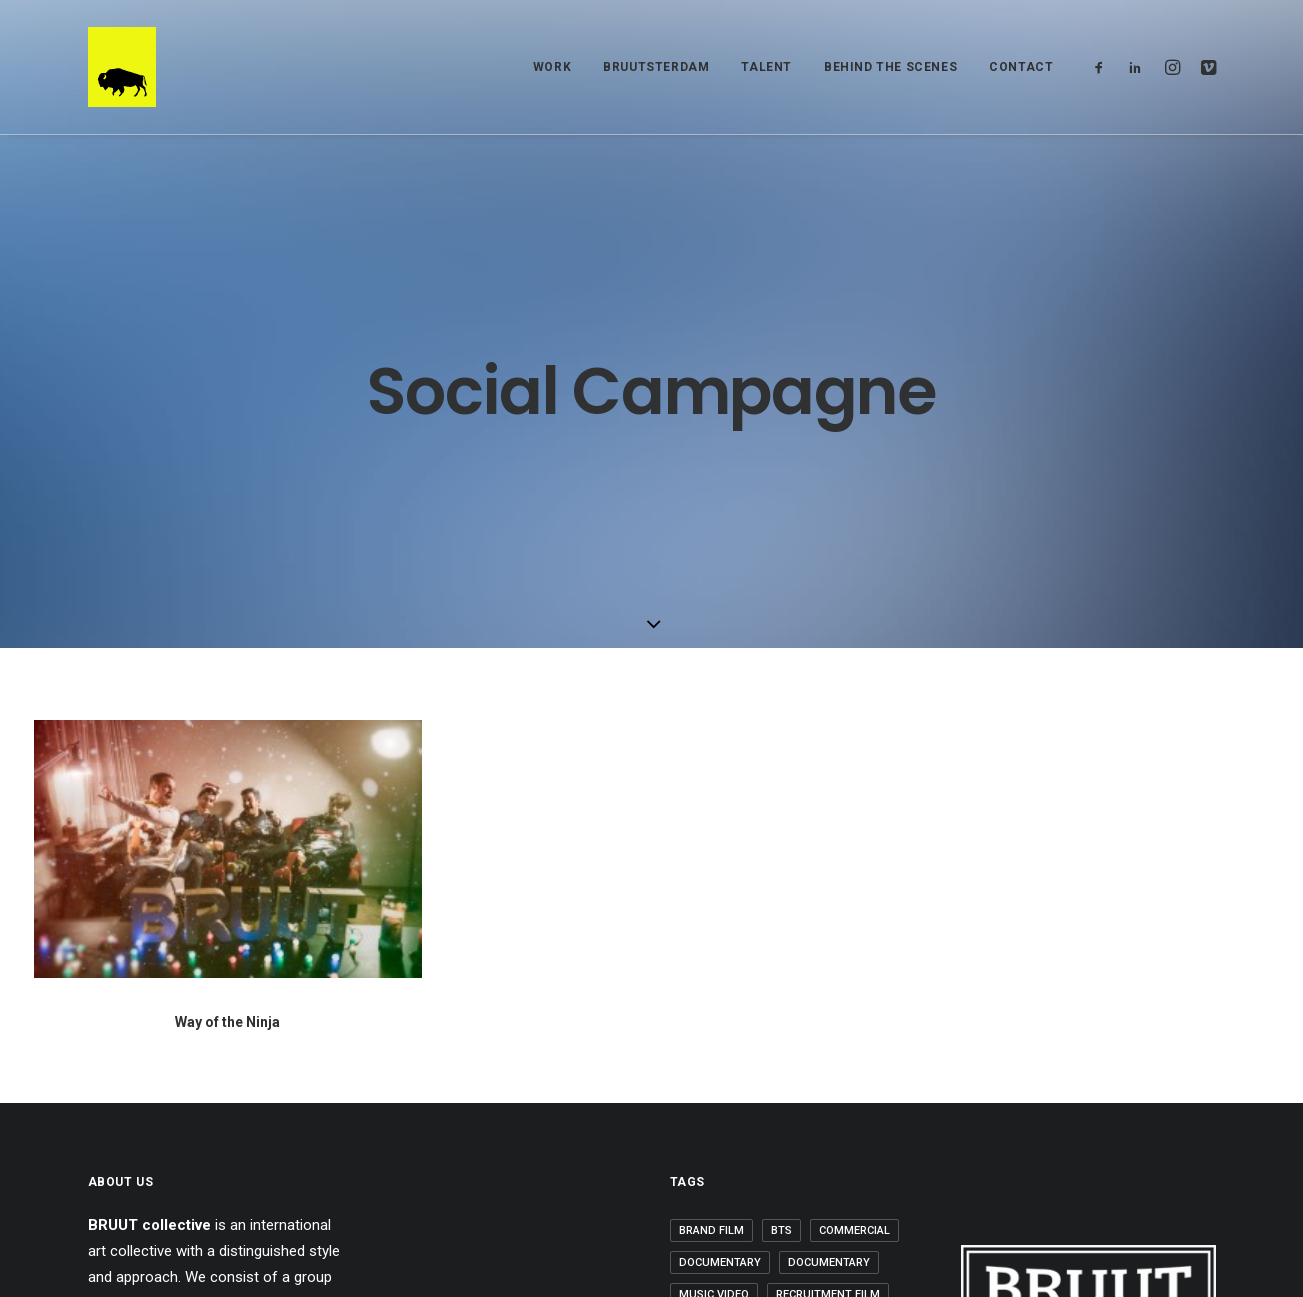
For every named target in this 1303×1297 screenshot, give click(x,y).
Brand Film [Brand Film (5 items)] (711, 942)
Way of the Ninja (227, 739)
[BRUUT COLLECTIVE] (122, 67)
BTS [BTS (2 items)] (781, 942)
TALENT (766, 67)
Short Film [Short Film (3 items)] (853, 1038)
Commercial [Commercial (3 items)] (854, 942)
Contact (1021, 67)
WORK (552, 67)
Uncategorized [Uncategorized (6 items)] (724, 1102)
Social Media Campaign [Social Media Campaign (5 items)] (746, 1070)
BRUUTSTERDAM (656, 67)
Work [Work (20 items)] (812, 1102)
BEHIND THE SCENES (890, 67)
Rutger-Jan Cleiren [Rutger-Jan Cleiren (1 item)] (736, 1038)
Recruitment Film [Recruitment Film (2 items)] (828, 1006)
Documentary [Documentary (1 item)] (720, 974)
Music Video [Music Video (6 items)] (714, 1006)
